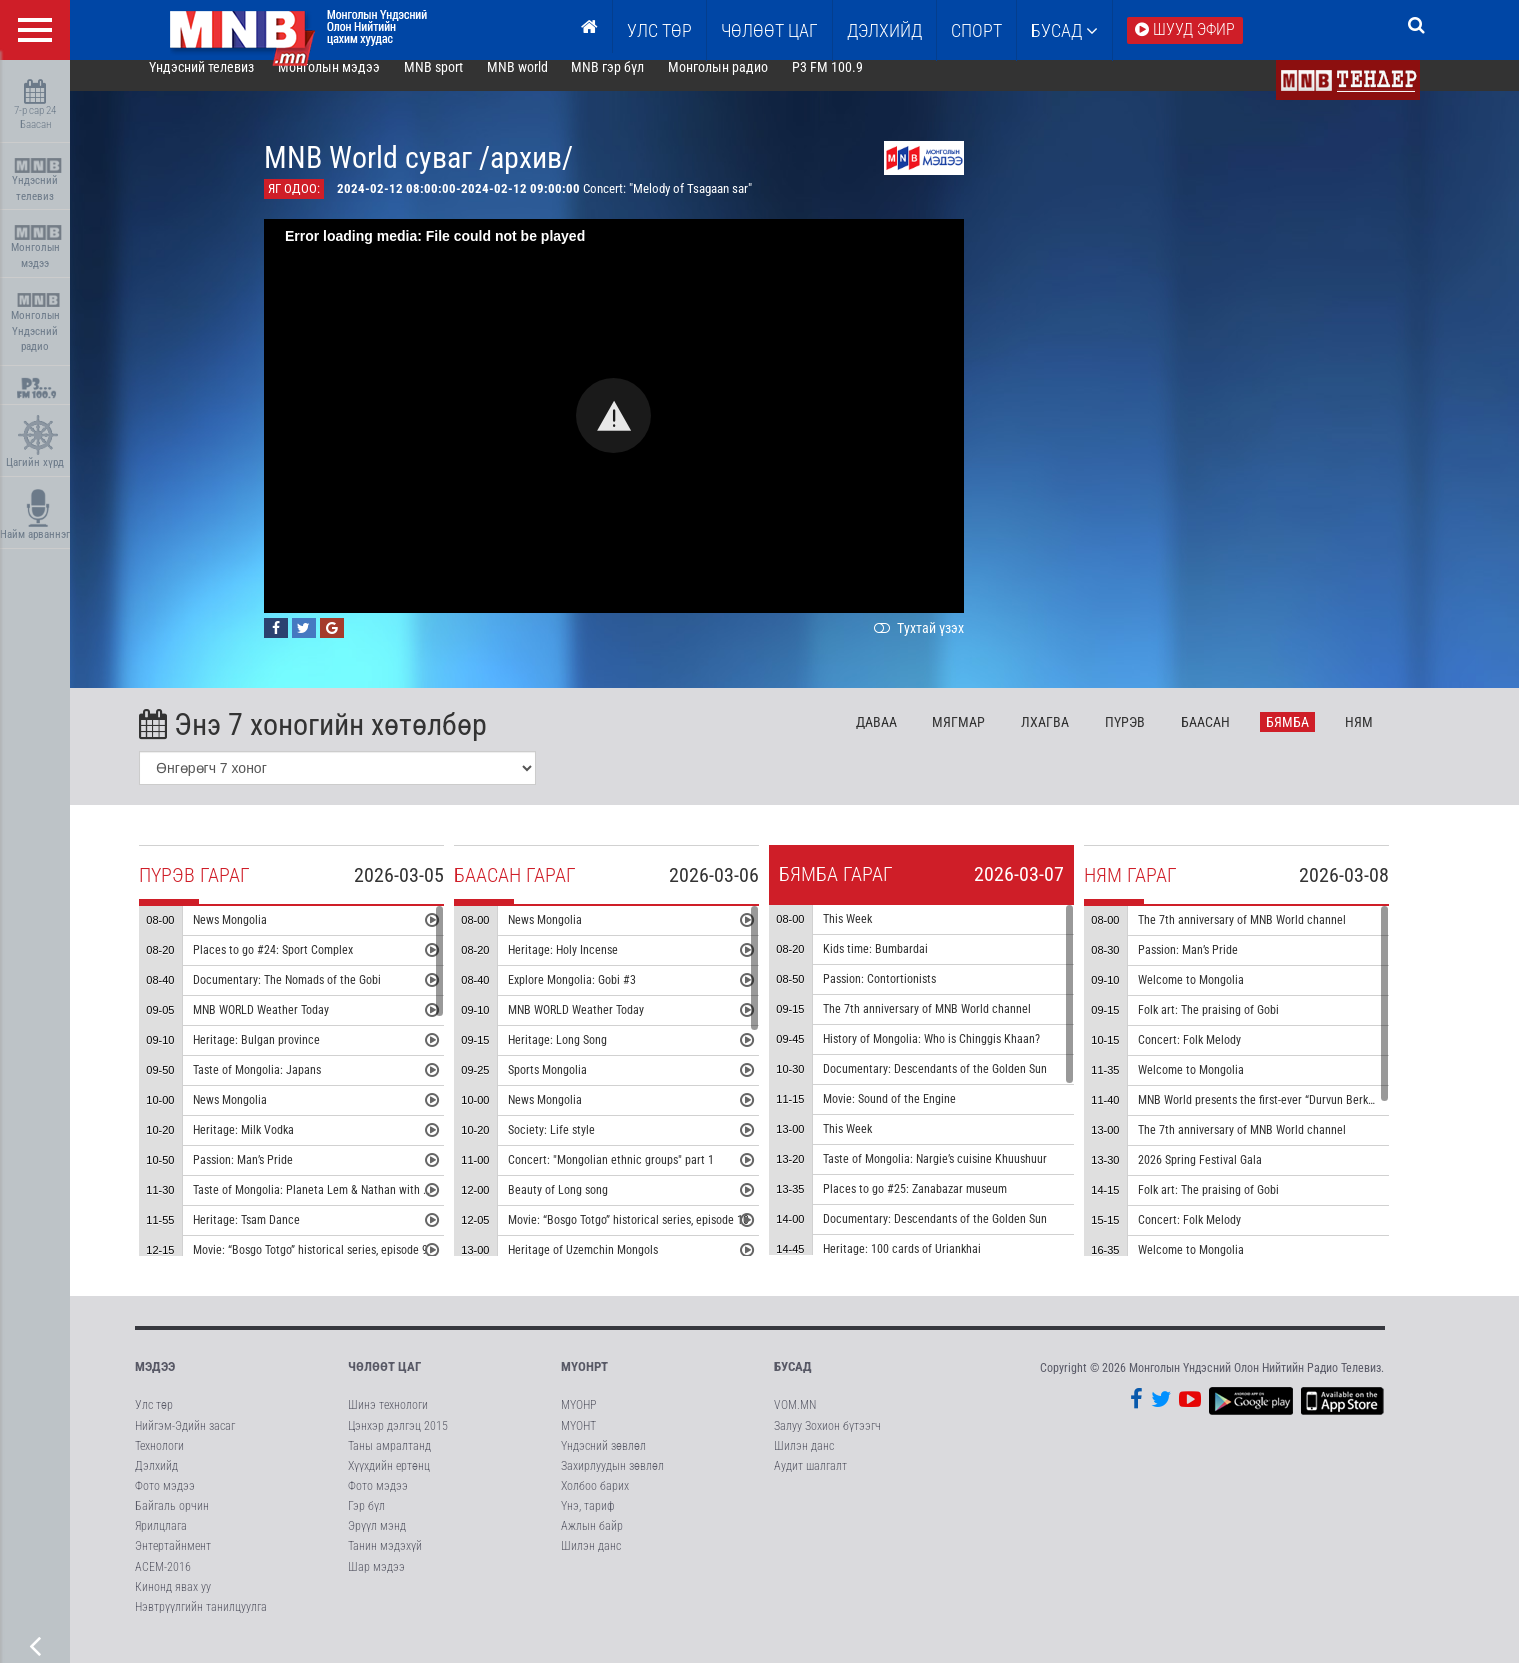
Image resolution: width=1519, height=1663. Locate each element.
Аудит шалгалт (810, 1483)
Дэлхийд (884, 30)
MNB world (547, 84)
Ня (1389, 739)
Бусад (1064, 30)
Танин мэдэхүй (385, 1564)
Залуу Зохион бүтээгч (827, 1443)
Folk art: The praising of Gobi (1239, 1028)
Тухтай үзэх (948, 645)
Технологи (159, 1463)
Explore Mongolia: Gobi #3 (603, 998)
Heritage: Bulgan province (287, 1058)
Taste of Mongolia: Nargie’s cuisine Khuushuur (966, 1177)
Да (906, 739)
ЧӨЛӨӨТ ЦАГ (769, 30)
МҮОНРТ (584, 1384)
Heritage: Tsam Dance (277, 1238)
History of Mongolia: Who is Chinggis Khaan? (962, 1057)
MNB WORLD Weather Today (292, 1028)
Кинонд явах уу (173, 1604)
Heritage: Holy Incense (594, 968)
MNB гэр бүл (638, 84)
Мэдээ (155, 1384)
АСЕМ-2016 (163, 1584)
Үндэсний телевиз (37, 180)
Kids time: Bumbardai (906, 967)
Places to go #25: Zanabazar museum (946, 1207)
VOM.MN (795, 1423)
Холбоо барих (595, 1503)
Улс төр (659, 30)
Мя (989, 739)
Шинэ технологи (388, 1423)
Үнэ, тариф (588, 1524)
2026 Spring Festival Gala (1231, 1178)
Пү (1156, 739)
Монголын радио (749, 84)
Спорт (976, 30)
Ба (1236, 739)
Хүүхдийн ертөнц (389, 1483)
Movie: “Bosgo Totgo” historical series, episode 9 (341, 1268)
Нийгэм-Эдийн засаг (185, 1443)
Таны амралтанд (389, 1463)
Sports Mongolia (578, 1088)
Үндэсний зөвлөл (603, 1463)
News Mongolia (261, 938)
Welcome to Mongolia (1222, 998)
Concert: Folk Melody (1220, 1058)
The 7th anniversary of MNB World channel (958, 1027)
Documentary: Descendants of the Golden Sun (966, 1087)
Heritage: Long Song (588, 1058)
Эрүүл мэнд (377, 1544)
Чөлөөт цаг (384, 1384)
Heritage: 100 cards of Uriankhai (933, 1267)
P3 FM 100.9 (858, 84)
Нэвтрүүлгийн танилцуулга (201, 1624)
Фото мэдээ (165, 1503)
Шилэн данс (591, 1564)
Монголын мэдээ (37, 247)
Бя (1318, 739)
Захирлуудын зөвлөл (612, 1483)
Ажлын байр (592, 1544)
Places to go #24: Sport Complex (304, 968)
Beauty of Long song (589, 1208)
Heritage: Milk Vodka (274, 1148)
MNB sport (463, 84)
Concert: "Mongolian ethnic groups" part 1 (642, 1178)
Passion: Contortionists (910, 997)
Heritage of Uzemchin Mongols (614, 1268)
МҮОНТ (578, 1443)
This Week (878, 937)
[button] (644, 433)
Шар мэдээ (376, 1584)
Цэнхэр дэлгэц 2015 (398, 1443)
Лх (1076, 739)
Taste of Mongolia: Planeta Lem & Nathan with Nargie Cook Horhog (387, 1208)
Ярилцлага (161, 1544)
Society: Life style (582, 1148)
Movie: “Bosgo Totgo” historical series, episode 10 (659, 1238)
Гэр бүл (366, 1524)
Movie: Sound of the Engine (920, 1117)
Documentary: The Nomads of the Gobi (318, 998)
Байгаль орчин (172, 1524)
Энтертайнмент (173, 1564)
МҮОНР (578, 1423)
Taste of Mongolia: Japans (288, 1088)
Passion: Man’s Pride (274, 1178)
